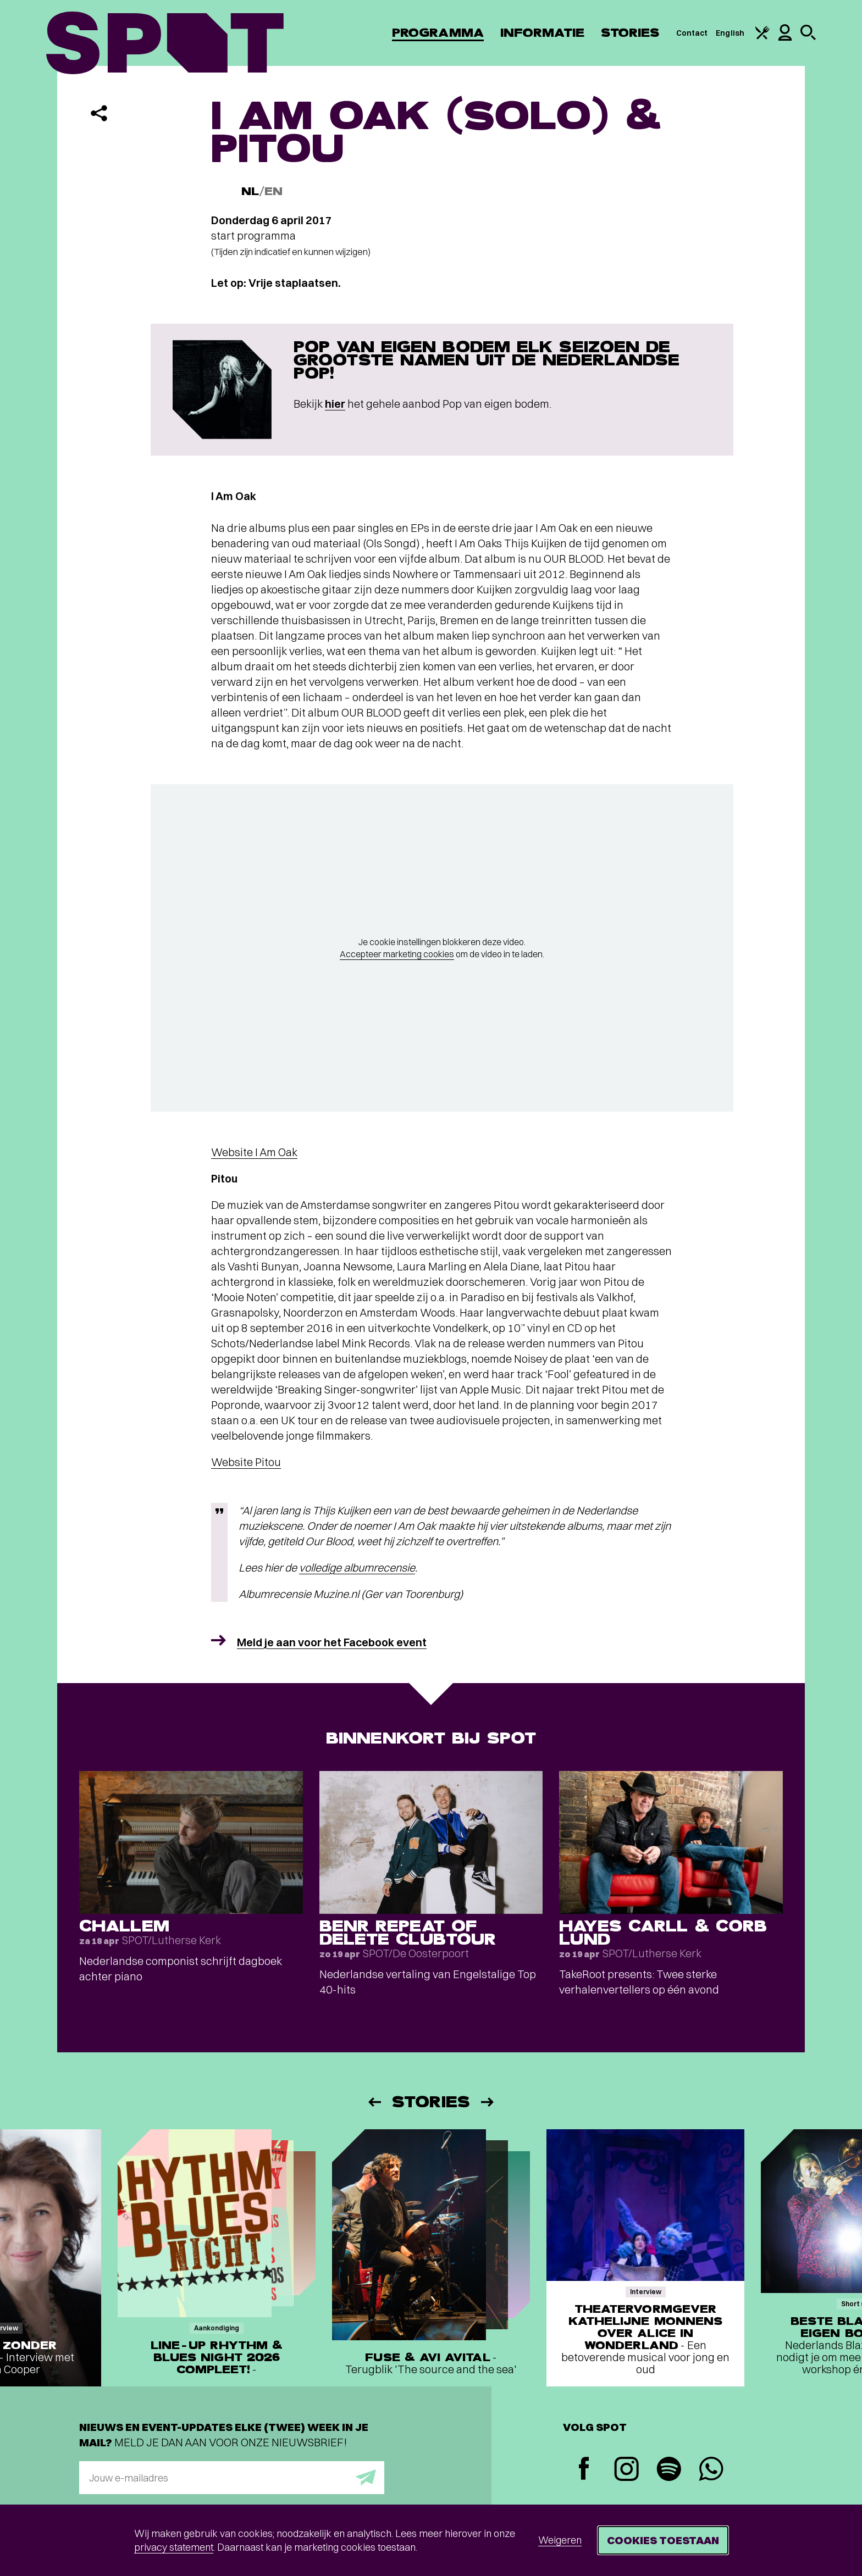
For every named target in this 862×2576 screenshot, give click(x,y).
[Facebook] (584, 2470)
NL (250, 191)
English (730, 33)
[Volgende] (488, 2102)
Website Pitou (246, 1462)
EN (273, 191)
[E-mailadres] (231, 2477)
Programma (438, 33)
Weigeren (560, 2540)
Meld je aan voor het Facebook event (332, 1642)
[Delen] (99, 113)
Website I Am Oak (254, 1152)
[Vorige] (374, 2102)
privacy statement (173, 2547)
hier (335, 403)
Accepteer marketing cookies (397, 953)
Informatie (542, 33)
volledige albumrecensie (357, 1567)
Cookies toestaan (663, 2540)
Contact (692, 33)
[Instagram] (626, 2470)
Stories (630, 33)
